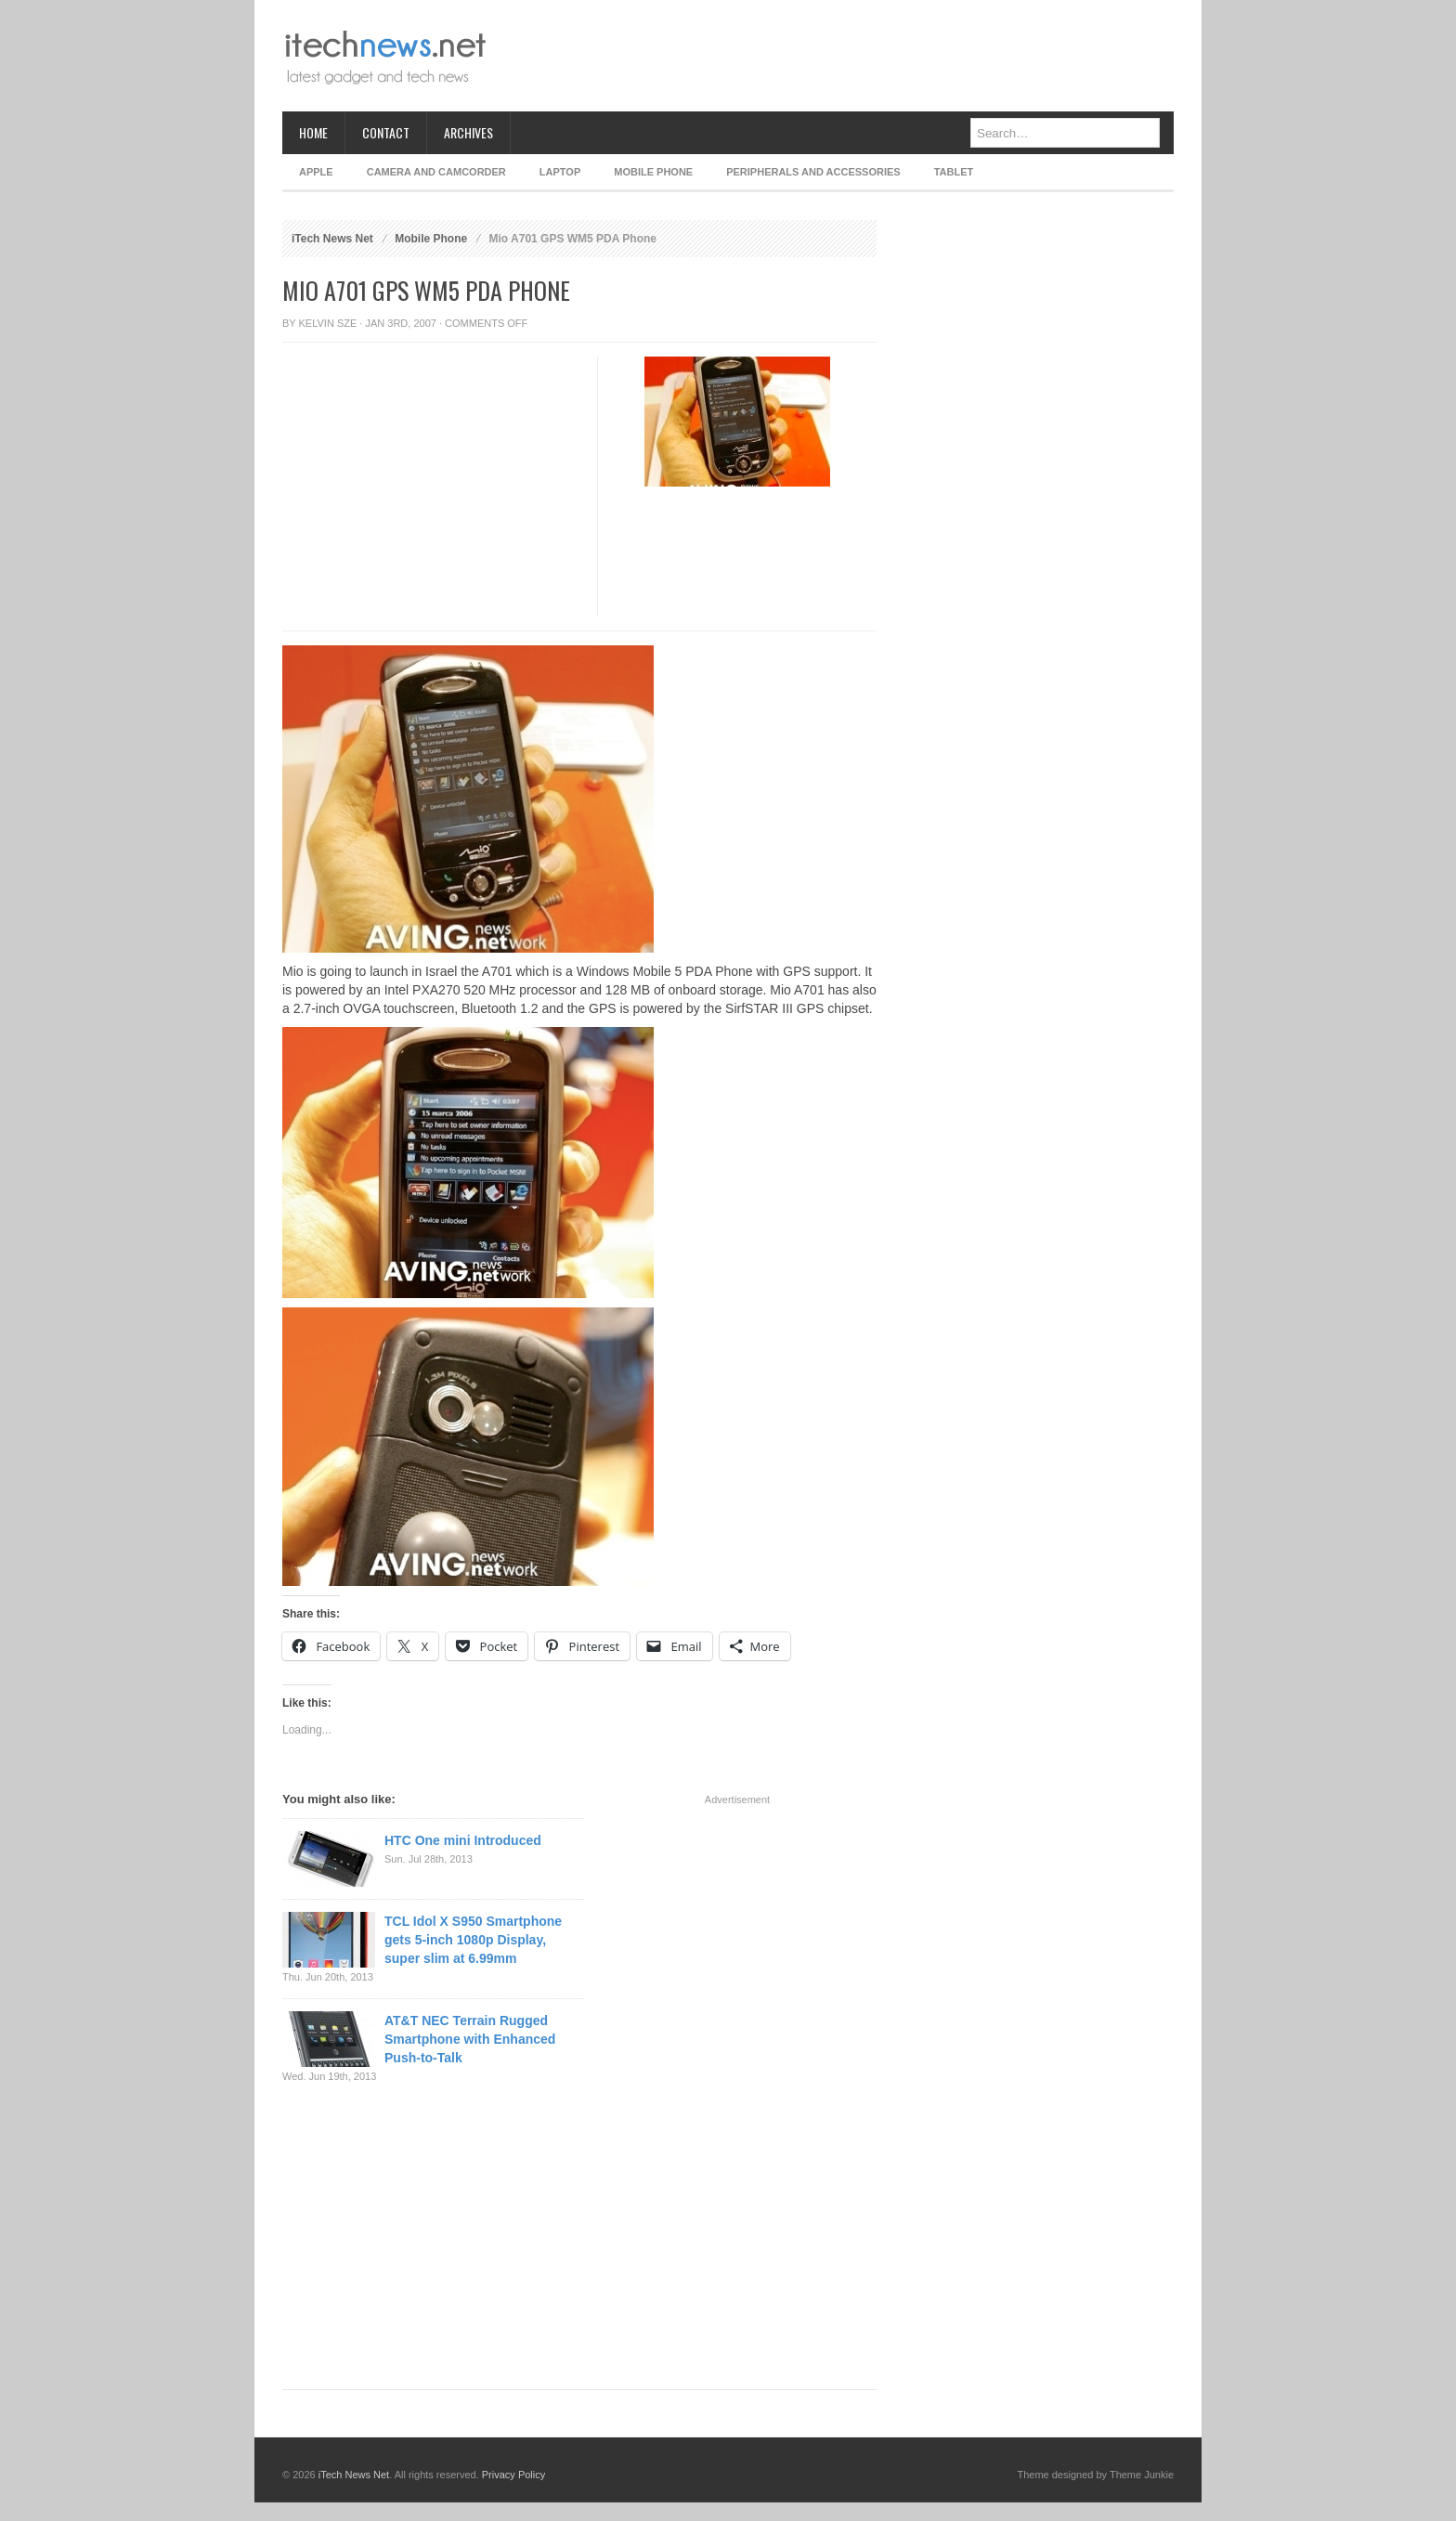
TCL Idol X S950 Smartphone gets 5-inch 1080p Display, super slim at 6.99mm (473, 1940)
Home (313, 132)
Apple (316, 171)
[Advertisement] (836, 55)
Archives (468, 132)
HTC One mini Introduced (462, 1840)
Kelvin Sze (328, 323)
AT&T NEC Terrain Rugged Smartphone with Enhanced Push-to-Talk (469, 2039)
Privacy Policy (513, 2474)
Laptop (560, 171)
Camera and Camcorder (436, 171)
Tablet (954, 171)
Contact (386, 132)
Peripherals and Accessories (813, 171)
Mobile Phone (653, 171)
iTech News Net (332, 238)
